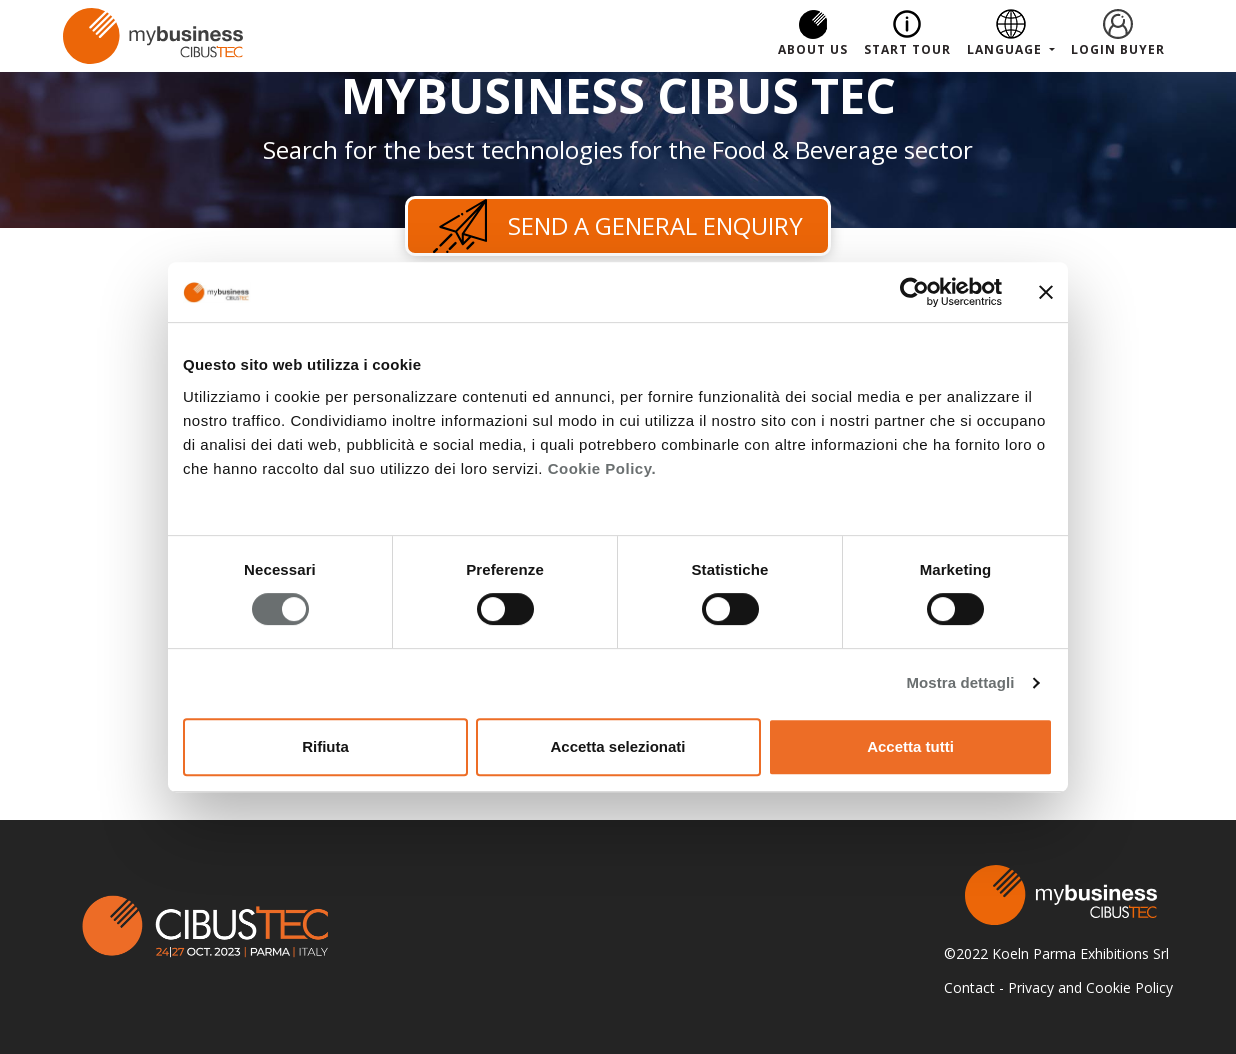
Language (1006, 49)
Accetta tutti (910, 746)
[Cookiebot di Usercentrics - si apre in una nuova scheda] (914, 292)
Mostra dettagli (960, 682)
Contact (969, 987)
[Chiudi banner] (1046, 292)
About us (813, 49)
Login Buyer (1118, 49)
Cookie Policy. (602, 468)
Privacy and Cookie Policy (1090, 987)
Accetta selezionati (617, 746)
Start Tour (907, 49)
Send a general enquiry (618, 226)
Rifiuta (325, 746)
